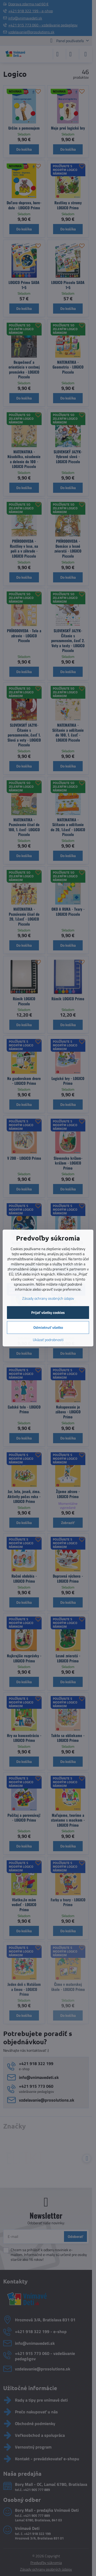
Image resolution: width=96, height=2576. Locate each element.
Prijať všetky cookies (48, 1312)
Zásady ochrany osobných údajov (48, 1298)
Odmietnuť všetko (48, 1327)
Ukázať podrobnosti (48, 1339)
